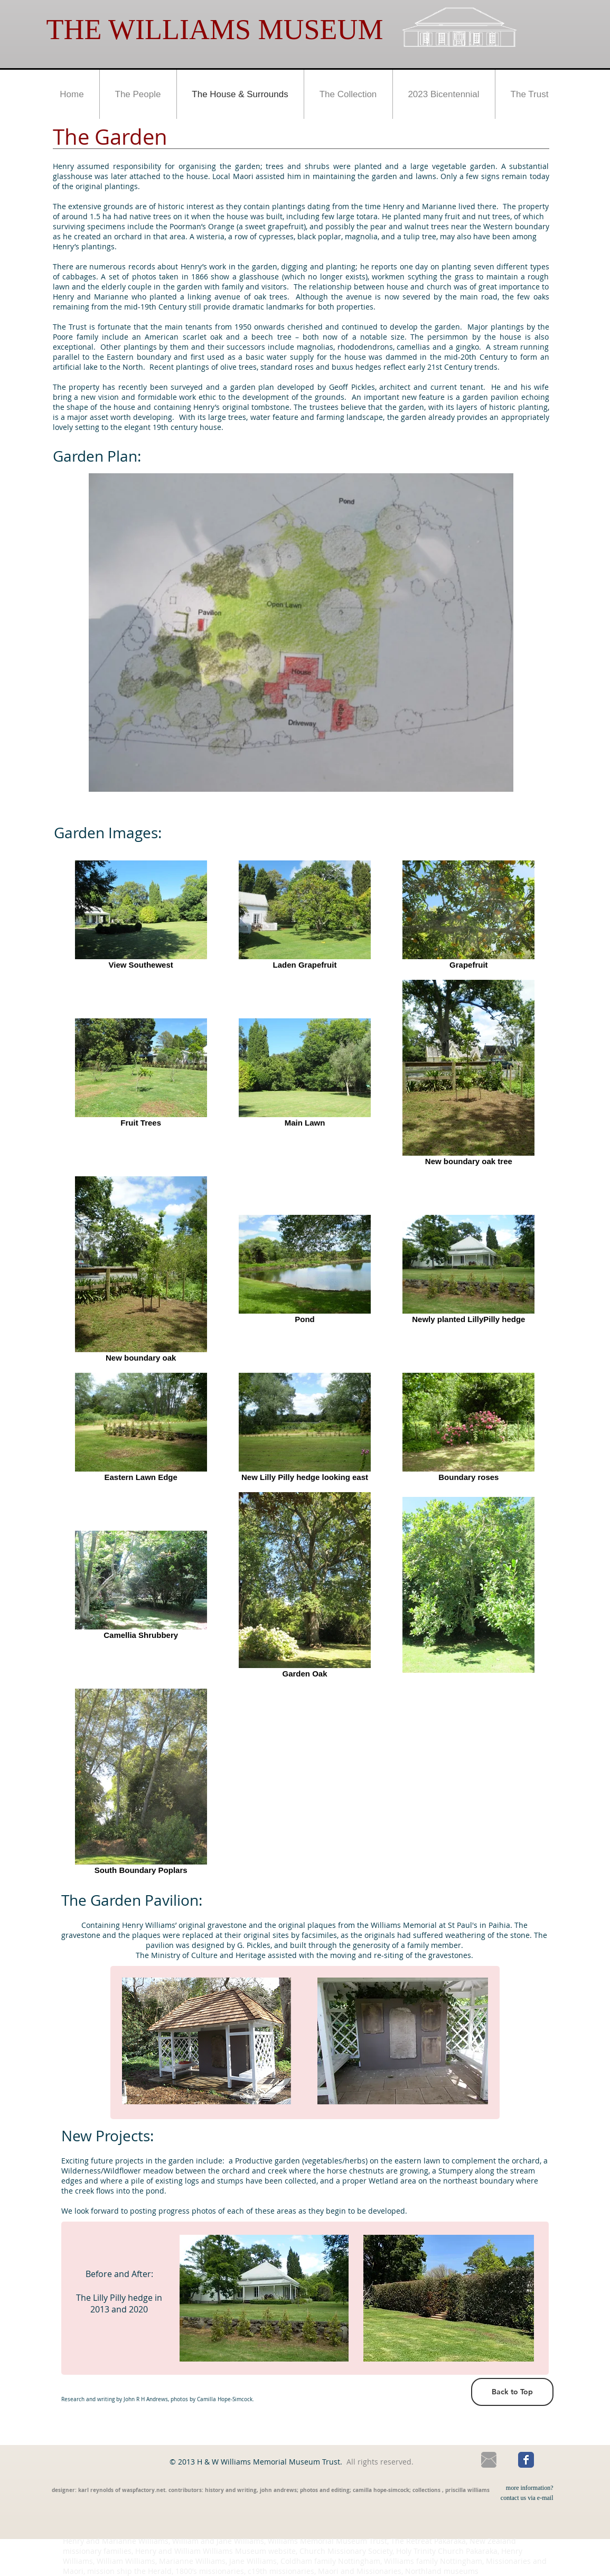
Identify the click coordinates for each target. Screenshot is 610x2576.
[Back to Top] (512, 2392)
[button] (138, 94)
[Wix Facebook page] (526, 2460)
